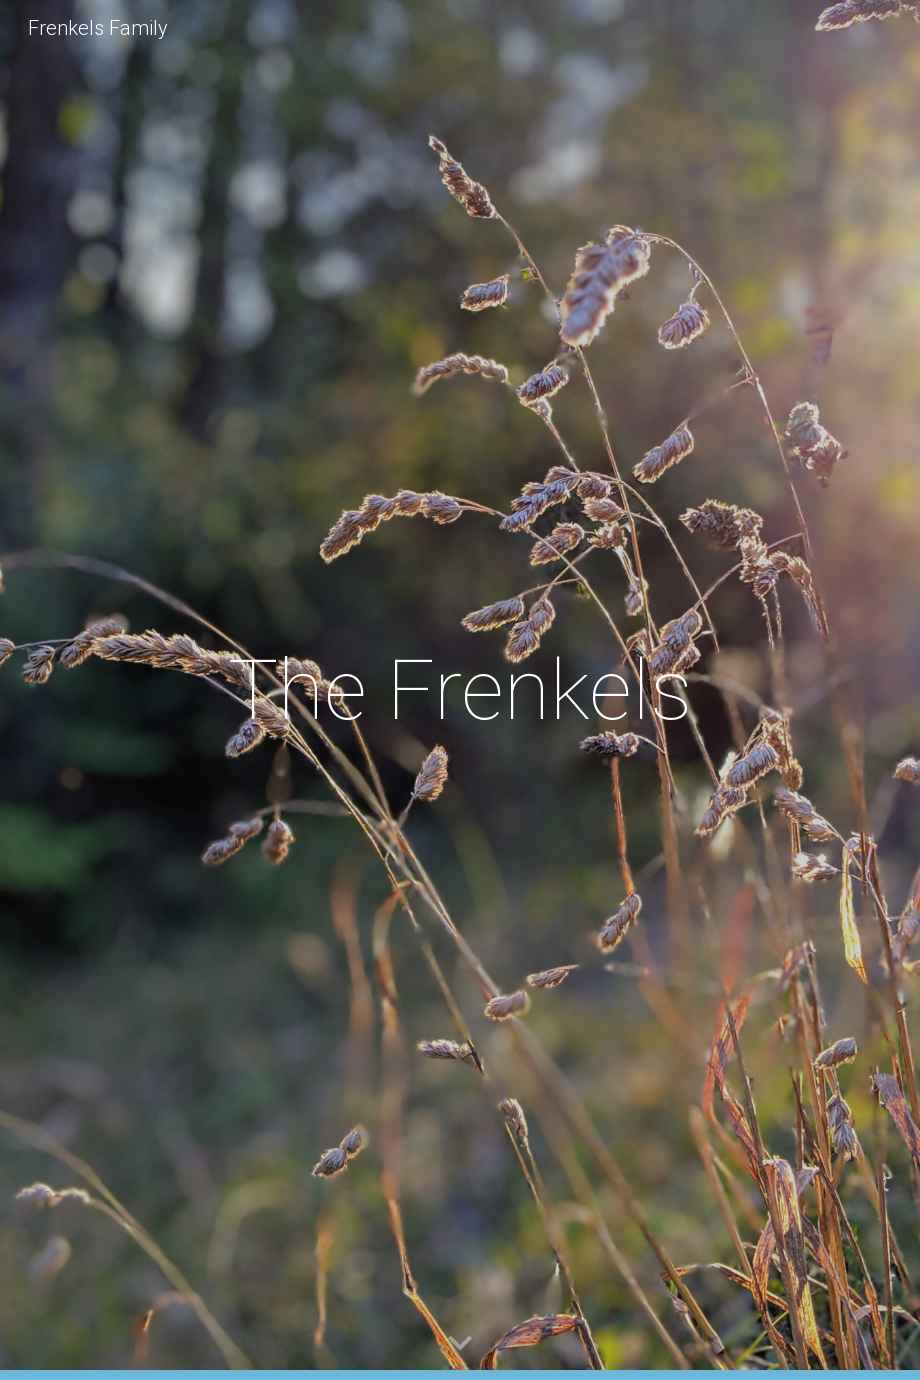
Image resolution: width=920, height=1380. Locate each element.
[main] (460, 690)
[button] (460, 1344)
